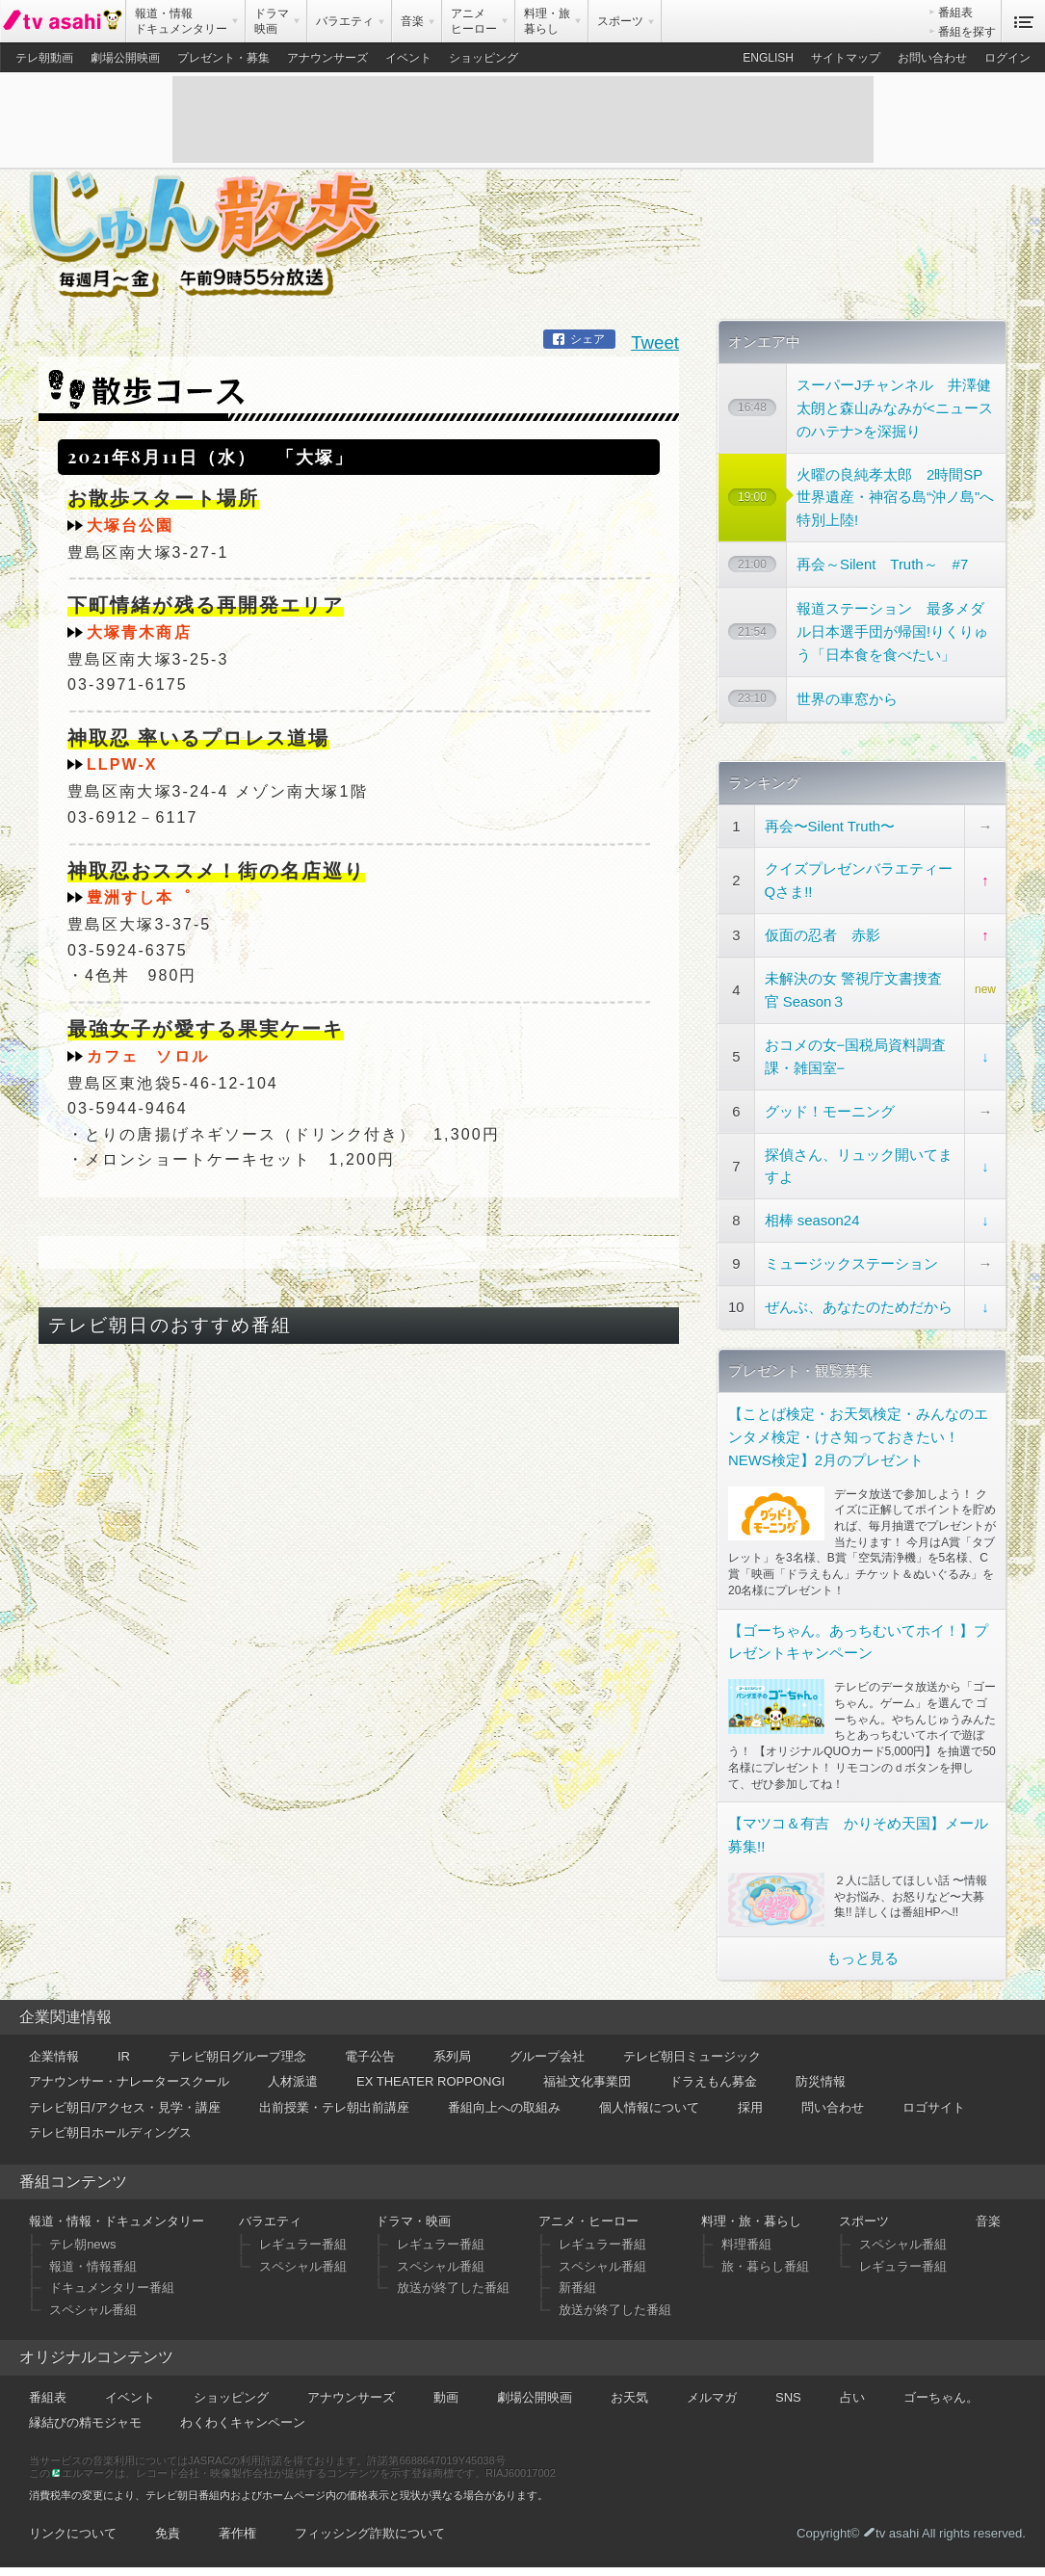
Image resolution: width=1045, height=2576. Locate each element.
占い (852, 2397)
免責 (167, 2533)
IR (124, 2056)
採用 (750, 2107)
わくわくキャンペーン (242, 2422)
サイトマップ (845, 58)
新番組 (577, 2287)
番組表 (955, 12)
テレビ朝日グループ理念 (237, 2056)
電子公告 (370, 2056)
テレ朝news (82, 2244)
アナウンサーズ (327, 58)
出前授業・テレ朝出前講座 (334, 2107)
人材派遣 (293, 2081)
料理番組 (746, 2244)
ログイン (1007, 58)
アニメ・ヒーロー (588, 2221)
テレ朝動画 (44, 58)
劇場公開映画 (125, 58)
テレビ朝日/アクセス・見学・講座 (125, 2107)
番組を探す (967, 32)
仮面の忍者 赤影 (822, 935)
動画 (445, 2397)
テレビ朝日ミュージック (692, 2056)
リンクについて (73, 2533)
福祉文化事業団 (587, 2081)
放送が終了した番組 (453, 2287)
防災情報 (821, 2081)
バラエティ (270, 2221)
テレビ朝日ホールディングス (110, 2132)
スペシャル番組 (93, 2309)
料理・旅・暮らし (751, 2221)
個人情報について (649, 2107)
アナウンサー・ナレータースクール (129, 2081)
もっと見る (862, 1958)
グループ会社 (547, 2056)
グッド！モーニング (830, 1111)
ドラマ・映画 (413, 2221)
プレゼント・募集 (223, 58)
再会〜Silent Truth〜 (830, 826)
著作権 (237, 2533)
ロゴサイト (933, 2107)
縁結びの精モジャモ (85, 2422)
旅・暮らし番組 (765, 2266)
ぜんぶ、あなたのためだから (859, 1307)
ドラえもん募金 (713, 2081)
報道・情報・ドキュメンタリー (116, 2221)
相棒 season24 (812, 1220)
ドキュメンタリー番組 (111, 2287)
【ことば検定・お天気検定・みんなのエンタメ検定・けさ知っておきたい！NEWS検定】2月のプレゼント (858, 1437)
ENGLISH (768, 58)
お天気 (629, 2397)
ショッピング (483, 58)
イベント (408, 58)
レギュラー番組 (303, 2244)
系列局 (452, 2056)
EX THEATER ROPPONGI (430, 2081)
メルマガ (712, 2397)
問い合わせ (832, 2107)
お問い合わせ (932, 58)
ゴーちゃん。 (941, 2397)
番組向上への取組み (504, 2107)
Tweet (655, 342)
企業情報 (54, 2056)
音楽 (988, 2221)
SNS (788, 2397)
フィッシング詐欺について (370, 2533)
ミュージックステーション (851, 1263)
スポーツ (864, 2221)
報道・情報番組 (93, 2266)
